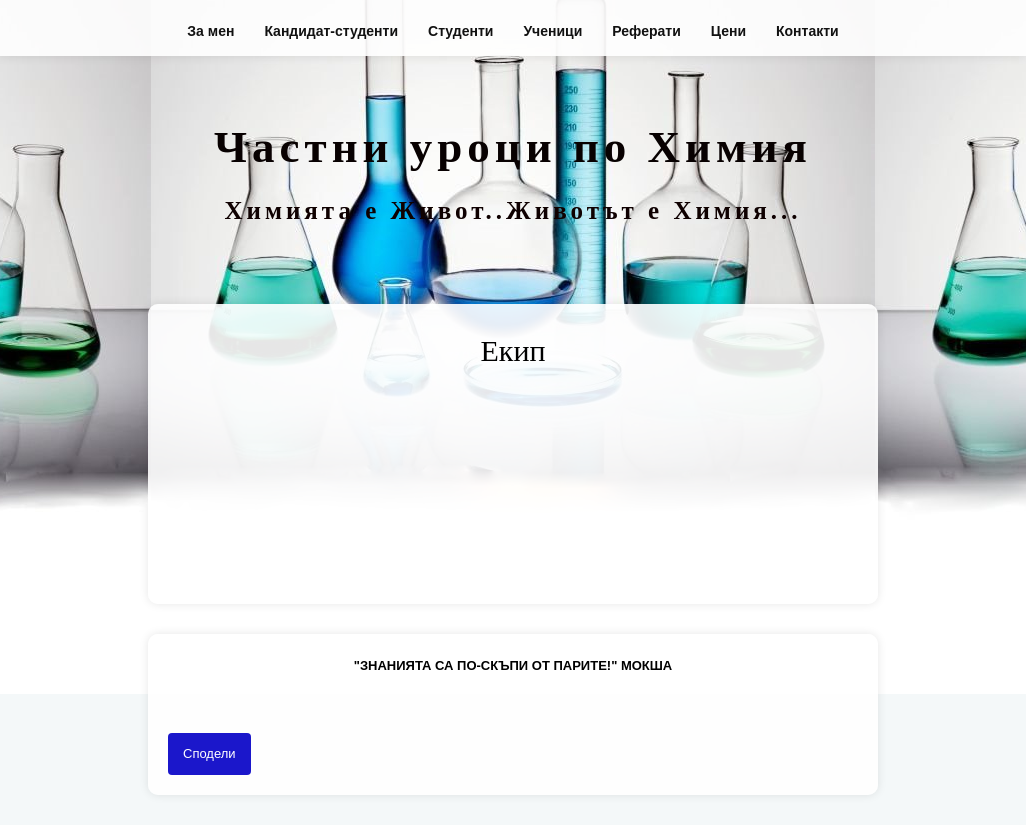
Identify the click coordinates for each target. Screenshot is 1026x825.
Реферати (646, 31)
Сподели (209, 753)
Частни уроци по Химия (513, 147)
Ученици (552, 31)
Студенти (460, 31)
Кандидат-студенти (331, 31)
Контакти (807, 31)
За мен (210, 31)
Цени (728, 31)
